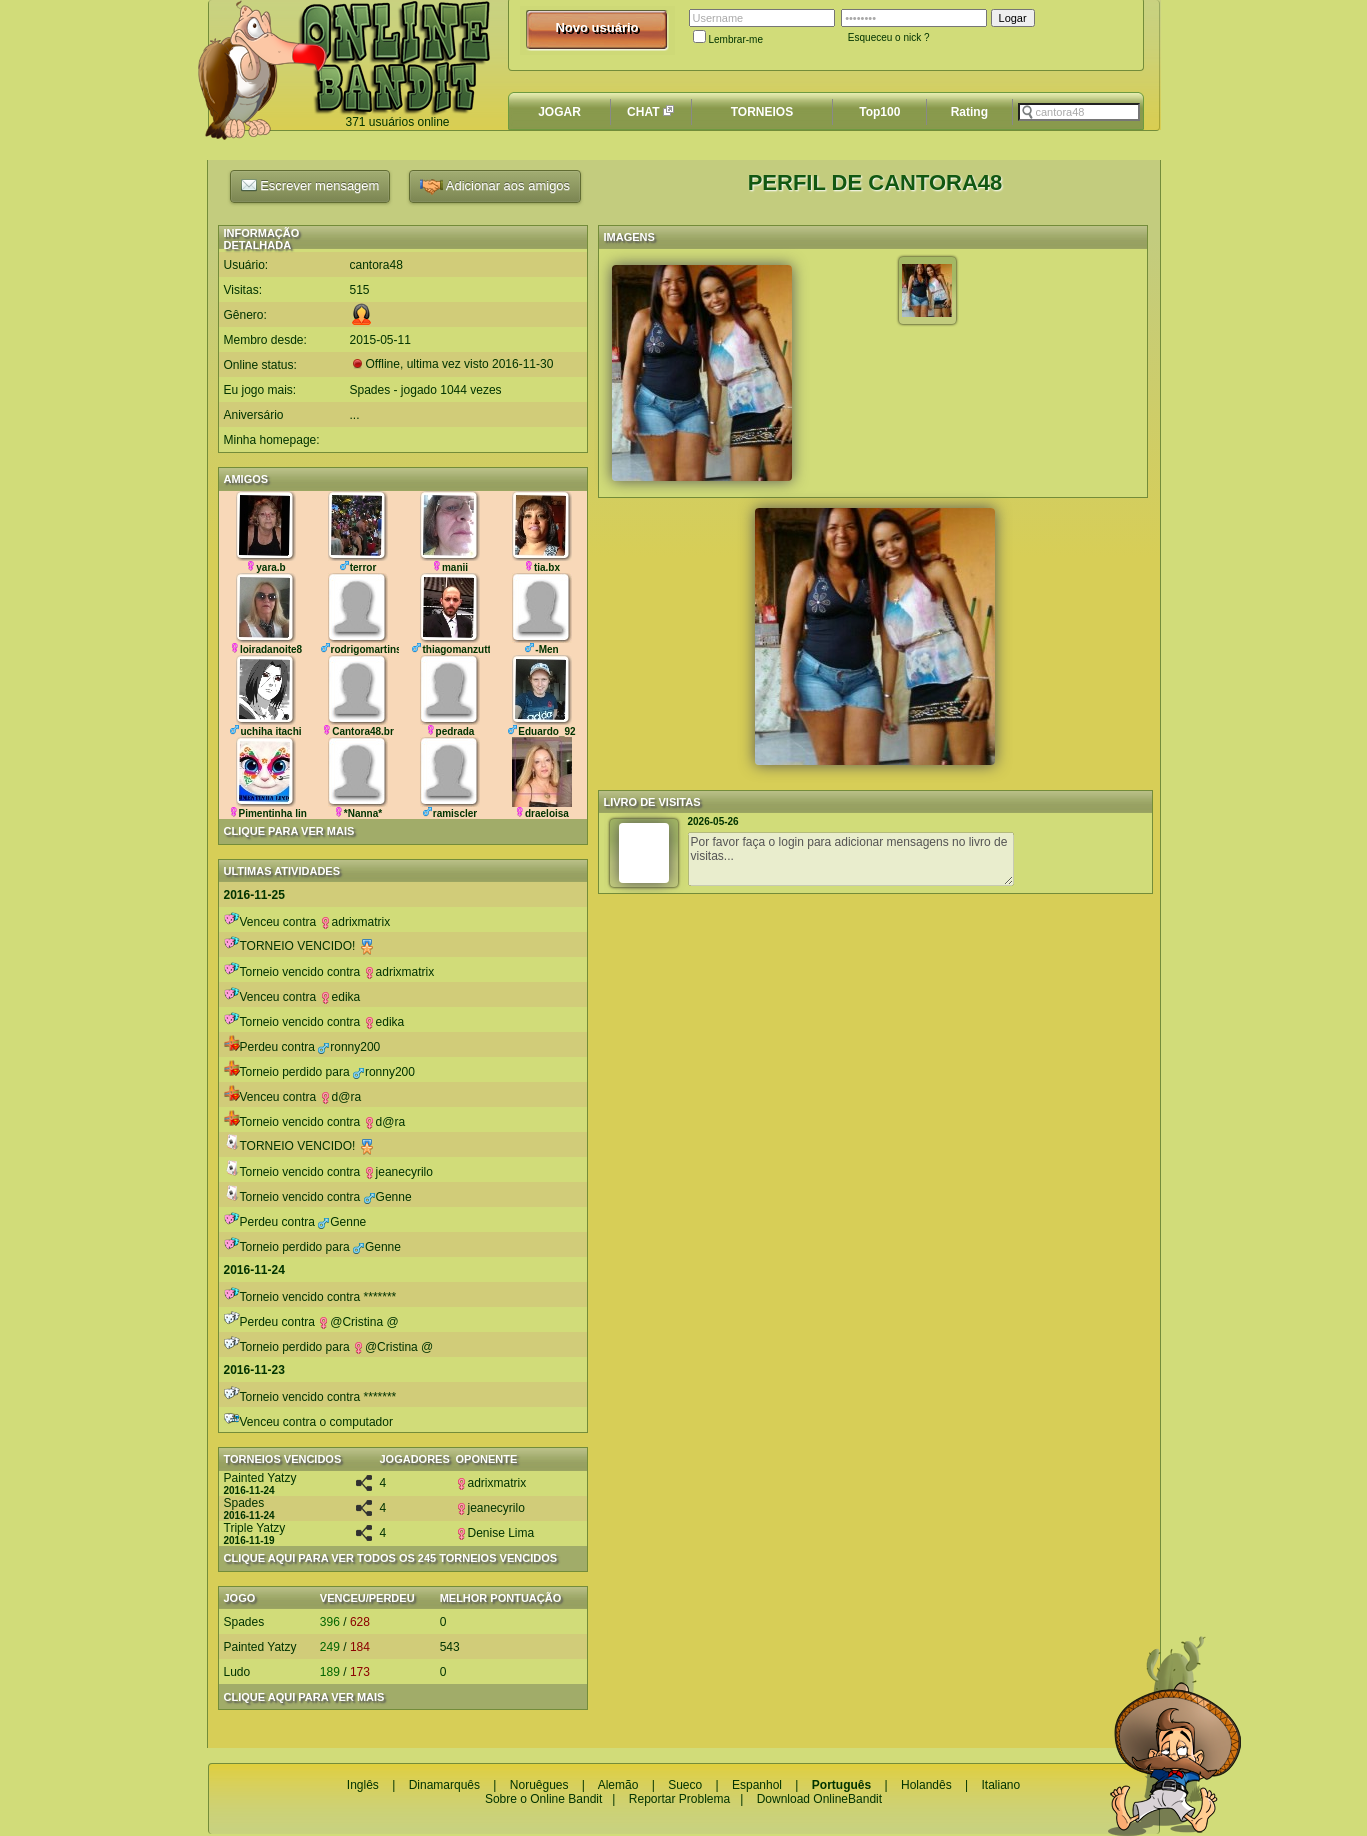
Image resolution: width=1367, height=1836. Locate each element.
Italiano (1000, 1785)
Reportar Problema (679, 1799)
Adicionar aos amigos (495, 186)
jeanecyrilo (398, 1172)
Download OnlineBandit (819, 1799)
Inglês (363, 1785)
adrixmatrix (355, 922)
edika (340, 997)
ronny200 (349, 1047)
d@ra (341, 1097)
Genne (388, 1197)
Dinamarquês (444, 1785)
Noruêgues (539, 1785)
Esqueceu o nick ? (889, 37)
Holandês (926, 1785)
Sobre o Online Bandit (543, 1799)
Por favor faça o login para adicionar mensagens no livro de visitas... (851, 859)
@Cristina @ (358, 1322)
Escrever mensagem (310, 185)
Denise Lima (495, 1533)
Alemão (618, 1785)
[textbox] (1079, 112)
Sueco (685, 1785)
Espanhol (757, 1785)
